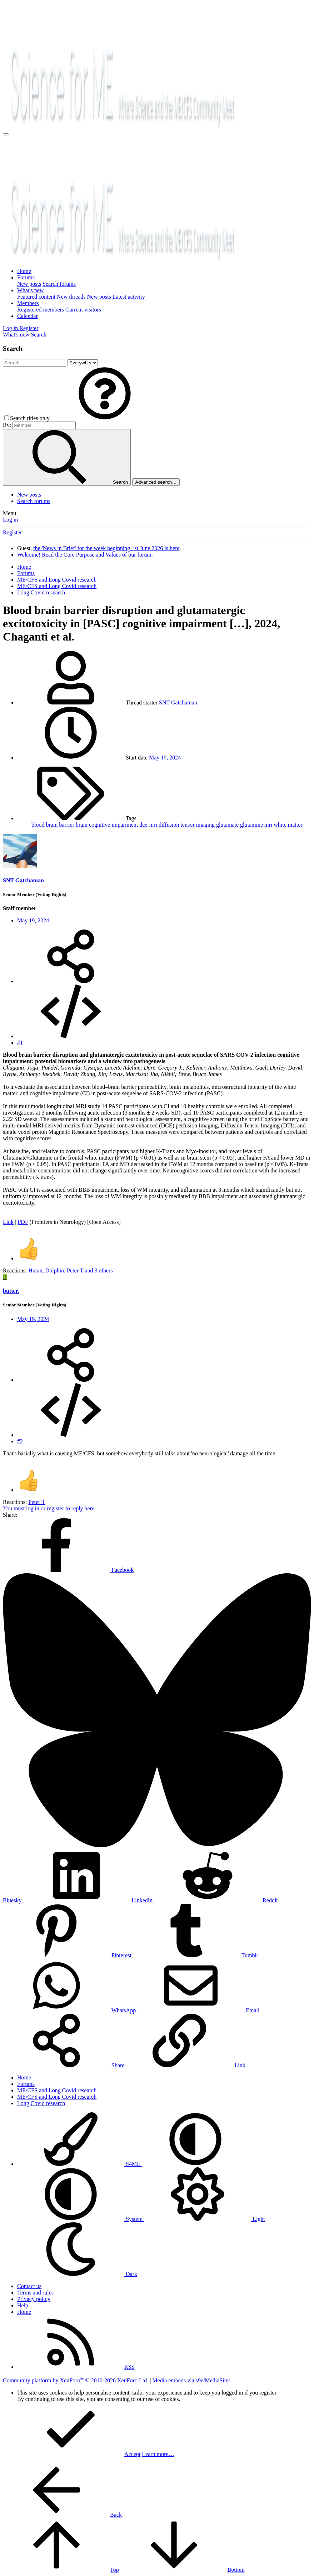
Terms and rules (35, 2292)
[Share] (70, 981)
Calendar (27, 316)
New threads (71, 297)
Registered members (40, 310)
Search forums (59, 284)
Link (8, 1222)
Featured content (36, 297)
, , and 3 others (71, 1270)
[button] (104, 418)
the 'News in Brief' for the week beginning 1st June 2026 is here (106, 548)
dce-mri (149, 825)
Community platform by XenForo (75, 2380)
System (80, 2219)
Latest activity (129, 297)
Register (12, 532)
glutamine (252, 825)
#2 (20, 1441)
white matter (288, 825)
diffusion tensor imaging (187, 825)
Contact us (29, 2286)
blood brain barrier (53, 825)
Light (204, 2219)
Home (24, 271)
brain (82, 825)
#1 (20, 1043)
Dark (77, 2274)
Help (22, 2305)
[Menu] (6, 134)
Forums (26, 277)
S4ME (79, 2164)
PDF (23, 1222)
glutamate (228, 825)
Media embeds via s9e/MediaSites (191, 2380)
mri (269, 825)
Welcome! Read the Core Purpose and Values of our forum (84, 555)
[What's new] (17, 335)
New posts (29, 284)
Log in (10, 520)
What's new (30, 290)
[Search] (38, 335)
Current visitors (83, 310)
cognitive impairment (114, 825)
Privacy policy (33, 2299)
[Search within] (83, 362)
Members (28, 303)
